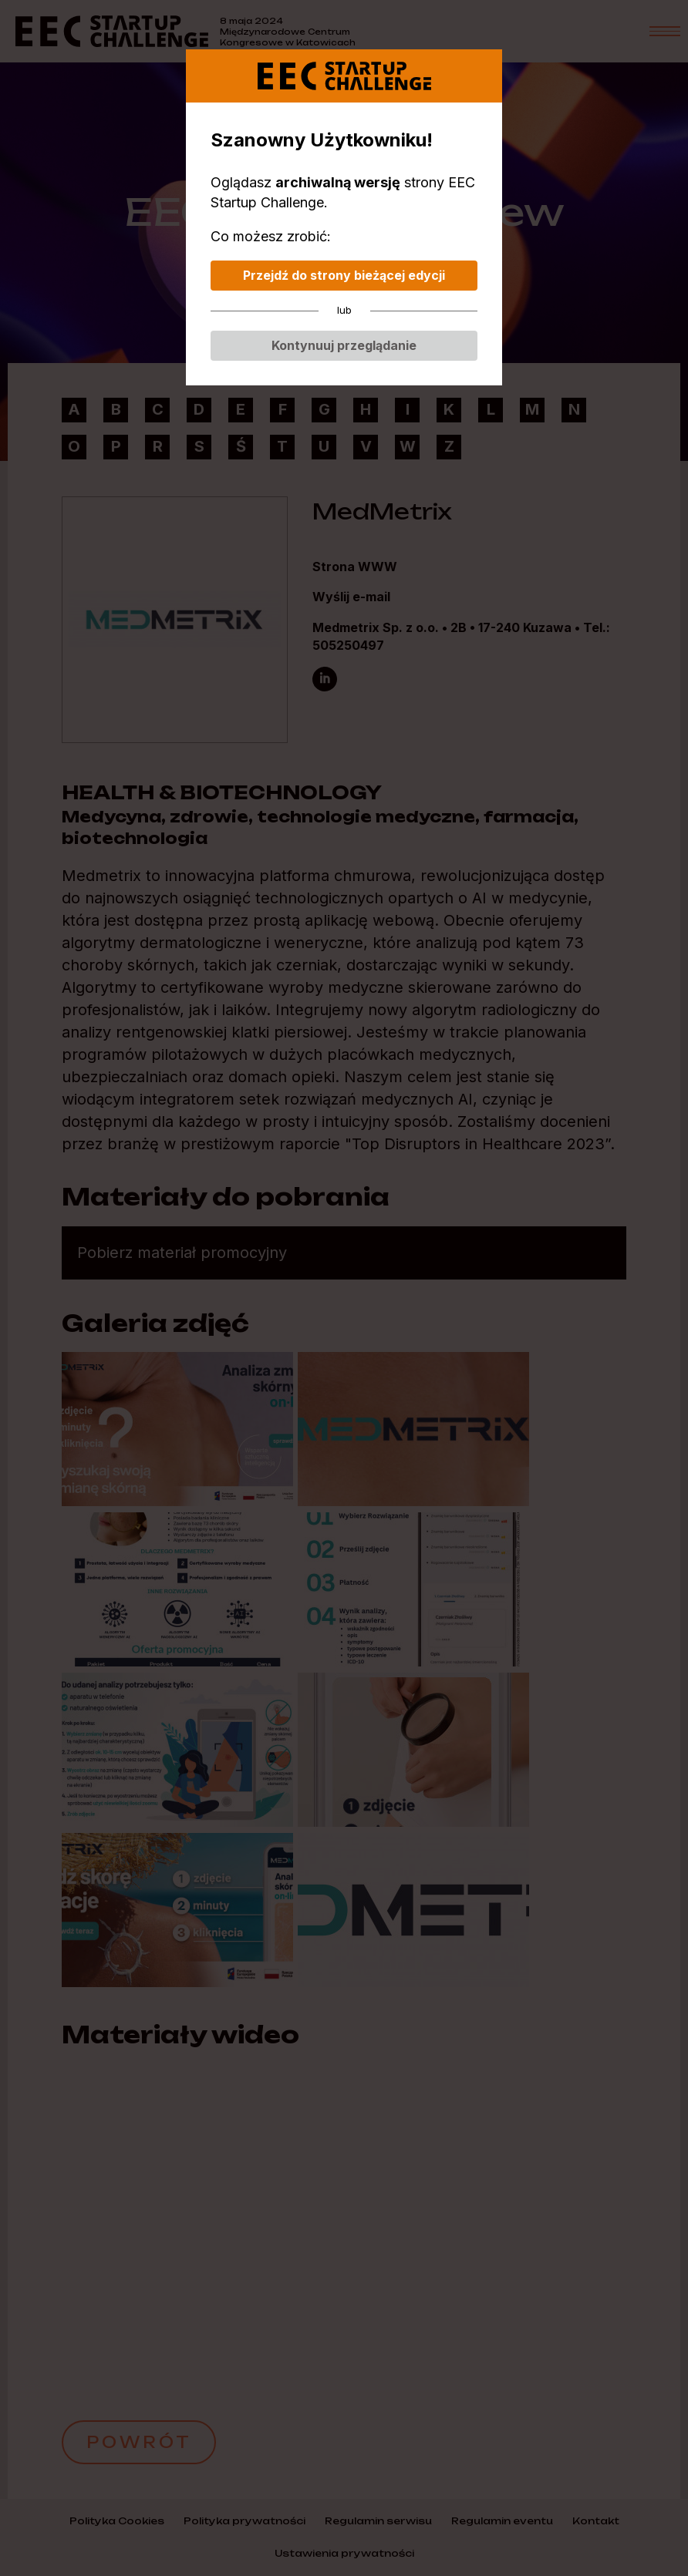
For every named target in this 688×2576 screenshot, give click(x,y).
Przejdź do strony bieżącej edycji (344, 275)
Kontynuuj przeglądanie (344, 345)
